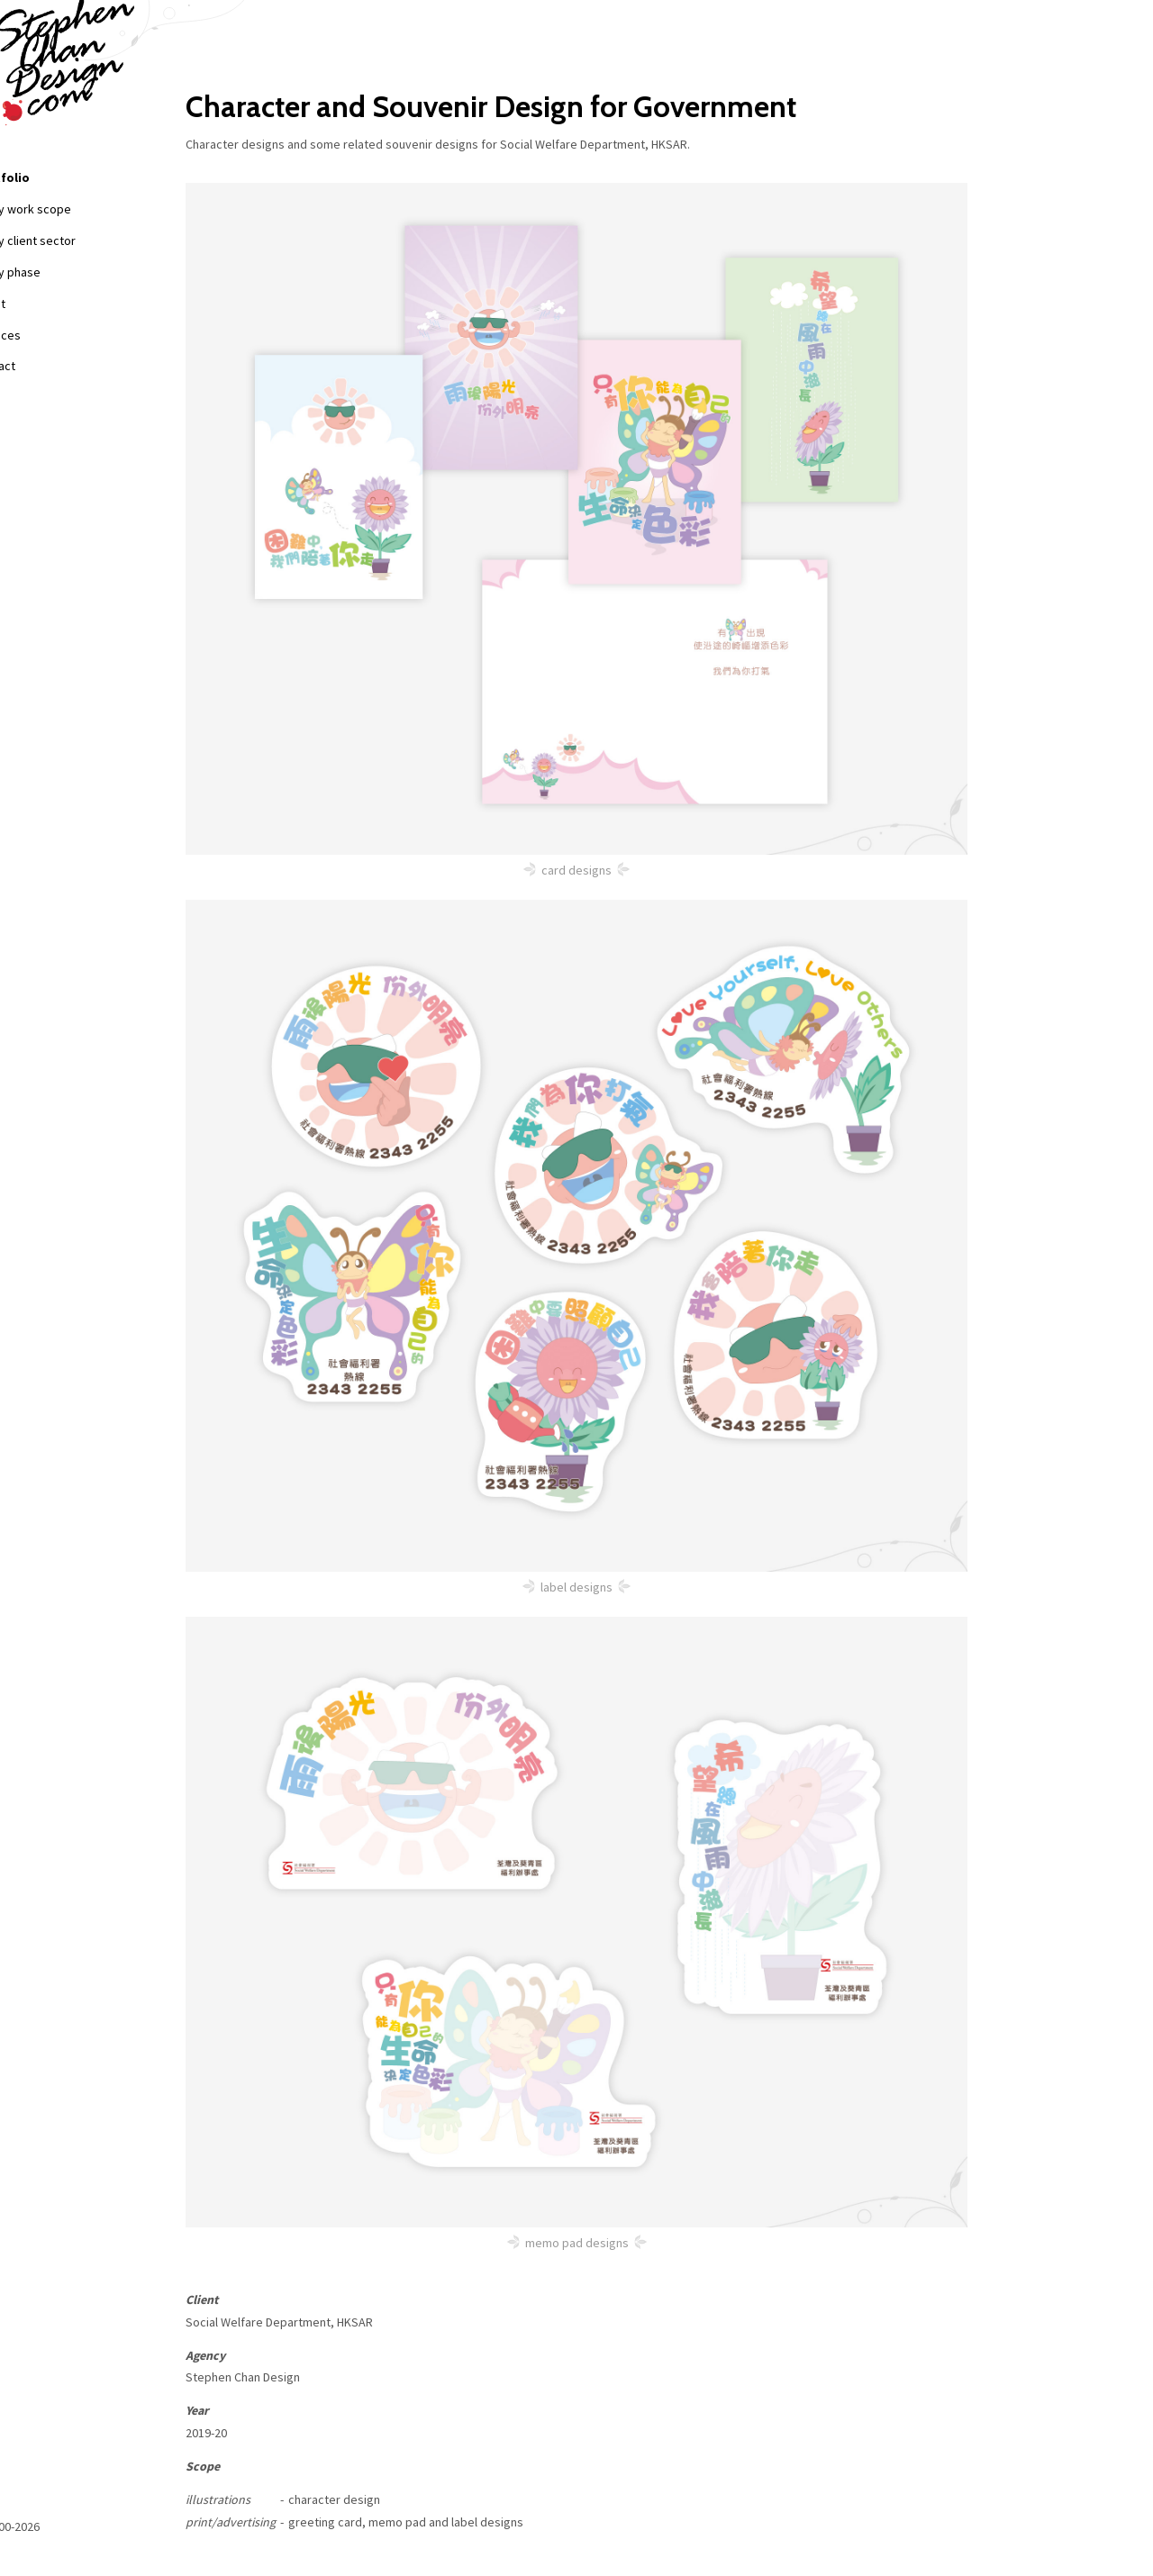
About (43, 303)
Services (51, 335)
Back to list (292, 2473)
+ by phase (65, 272)
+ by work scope (80, 209)
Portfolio (55, 177)
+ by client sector (83, 240)
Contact (48, 366)
